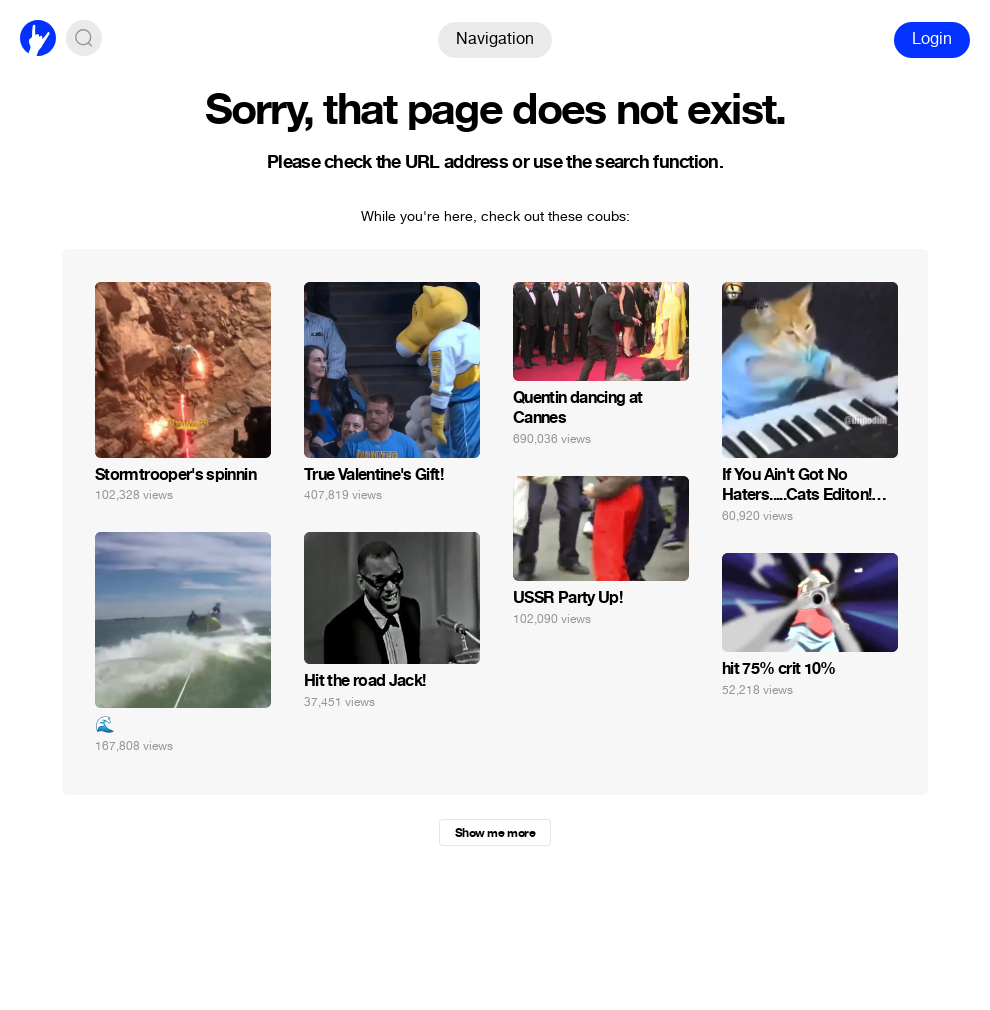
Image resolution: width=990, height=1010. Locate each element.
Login (932, 38)
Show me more (495, 833)
